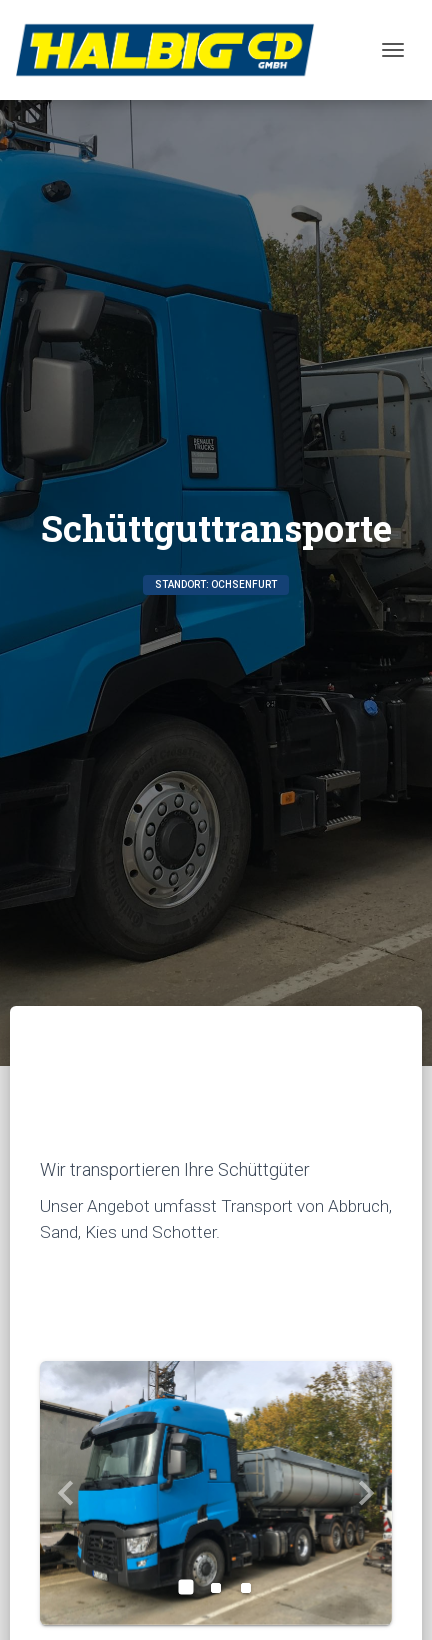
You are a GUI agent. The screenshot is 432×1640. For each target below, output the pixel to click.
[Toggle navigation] (393, 50)
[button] (66, 1493)
